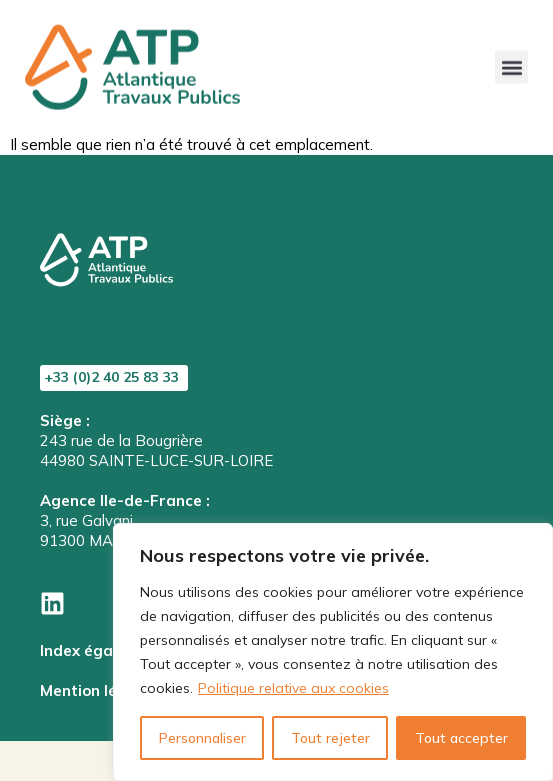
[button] (511, 59)
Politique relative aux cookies (293, 688)
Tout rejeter (330, 738)
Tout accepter (461, 738)
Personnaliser (202, 738)
